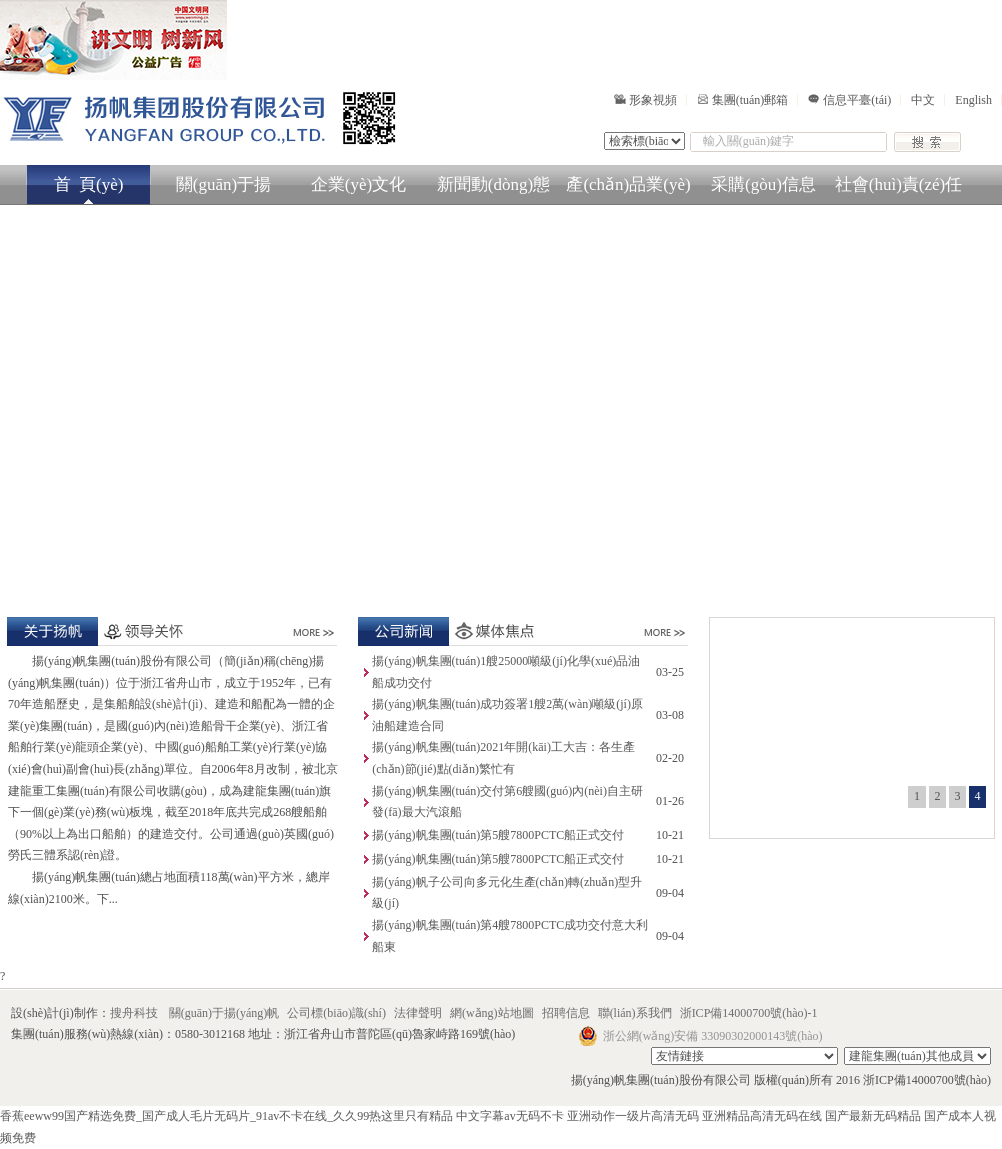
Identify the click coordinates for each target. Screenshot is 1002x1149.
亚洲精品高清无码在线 (762, 1116)
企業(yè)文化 (358, 184)
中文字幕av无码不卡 (509, 1116)
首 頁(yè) (89, 184)
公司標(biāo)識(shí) (338, 1013)
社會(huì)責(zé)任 (898, 184)
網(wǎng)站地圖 (493, 1013)
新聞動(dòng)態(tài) (493, 190)
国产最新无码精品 (873, 1116)
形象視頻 (645, 100)
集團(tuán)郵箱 (743, 100)
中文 (923, 100)
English (973, 100)
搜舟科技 (134, 1013)
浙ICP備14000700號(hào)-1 (749, 1013)
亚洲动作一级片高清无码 (633, 1116)
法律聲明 (419, 1013)
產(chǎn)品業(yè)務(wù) (628, 190)
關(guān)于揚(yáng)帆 (223, 190)
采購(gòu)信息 (763, 184)
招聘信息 (567, 1013)
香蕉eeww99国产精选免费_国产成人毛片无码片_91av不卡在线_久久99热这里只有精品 (226, 1116)
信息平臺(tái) (849, 100)
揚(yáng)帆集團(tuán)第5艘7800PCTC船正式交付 (498, 835)
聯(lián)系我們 (636, 1013)
